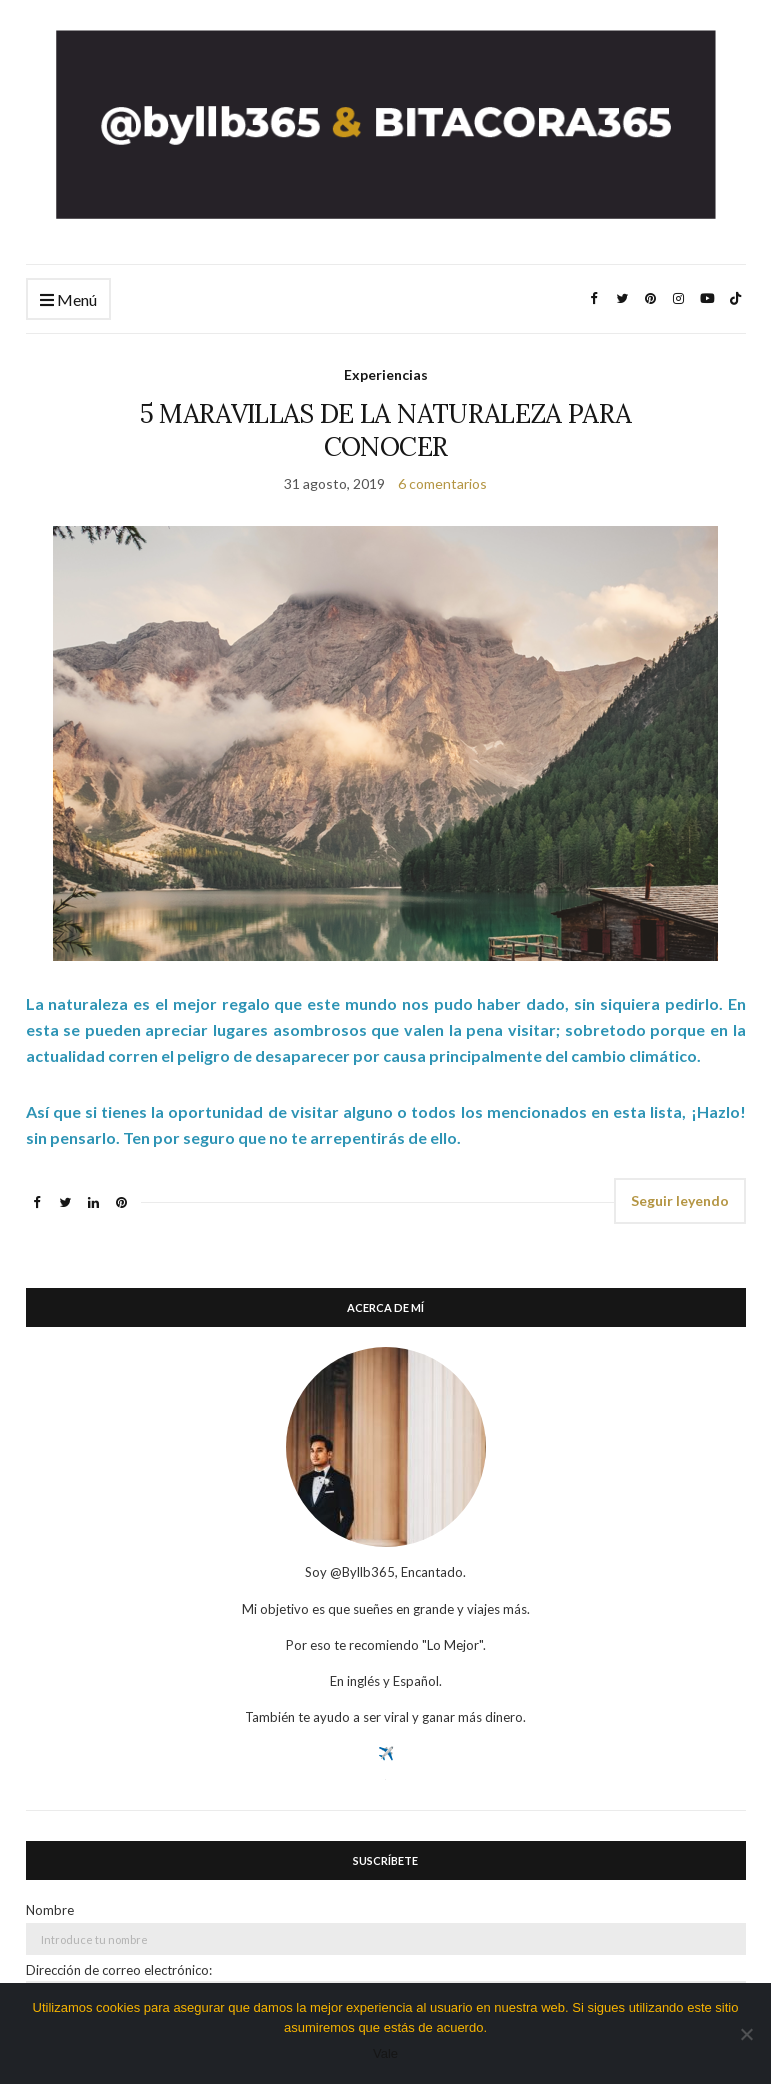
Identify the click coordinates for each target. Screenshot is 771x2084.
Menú (68, 300)
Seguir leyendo (680, 1200)
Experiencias (386, 374)
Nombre (50, 1910)
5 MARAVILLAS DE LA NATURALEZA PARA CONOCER (386, 430)
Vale (385, 2053)
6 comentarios (442, 483)
